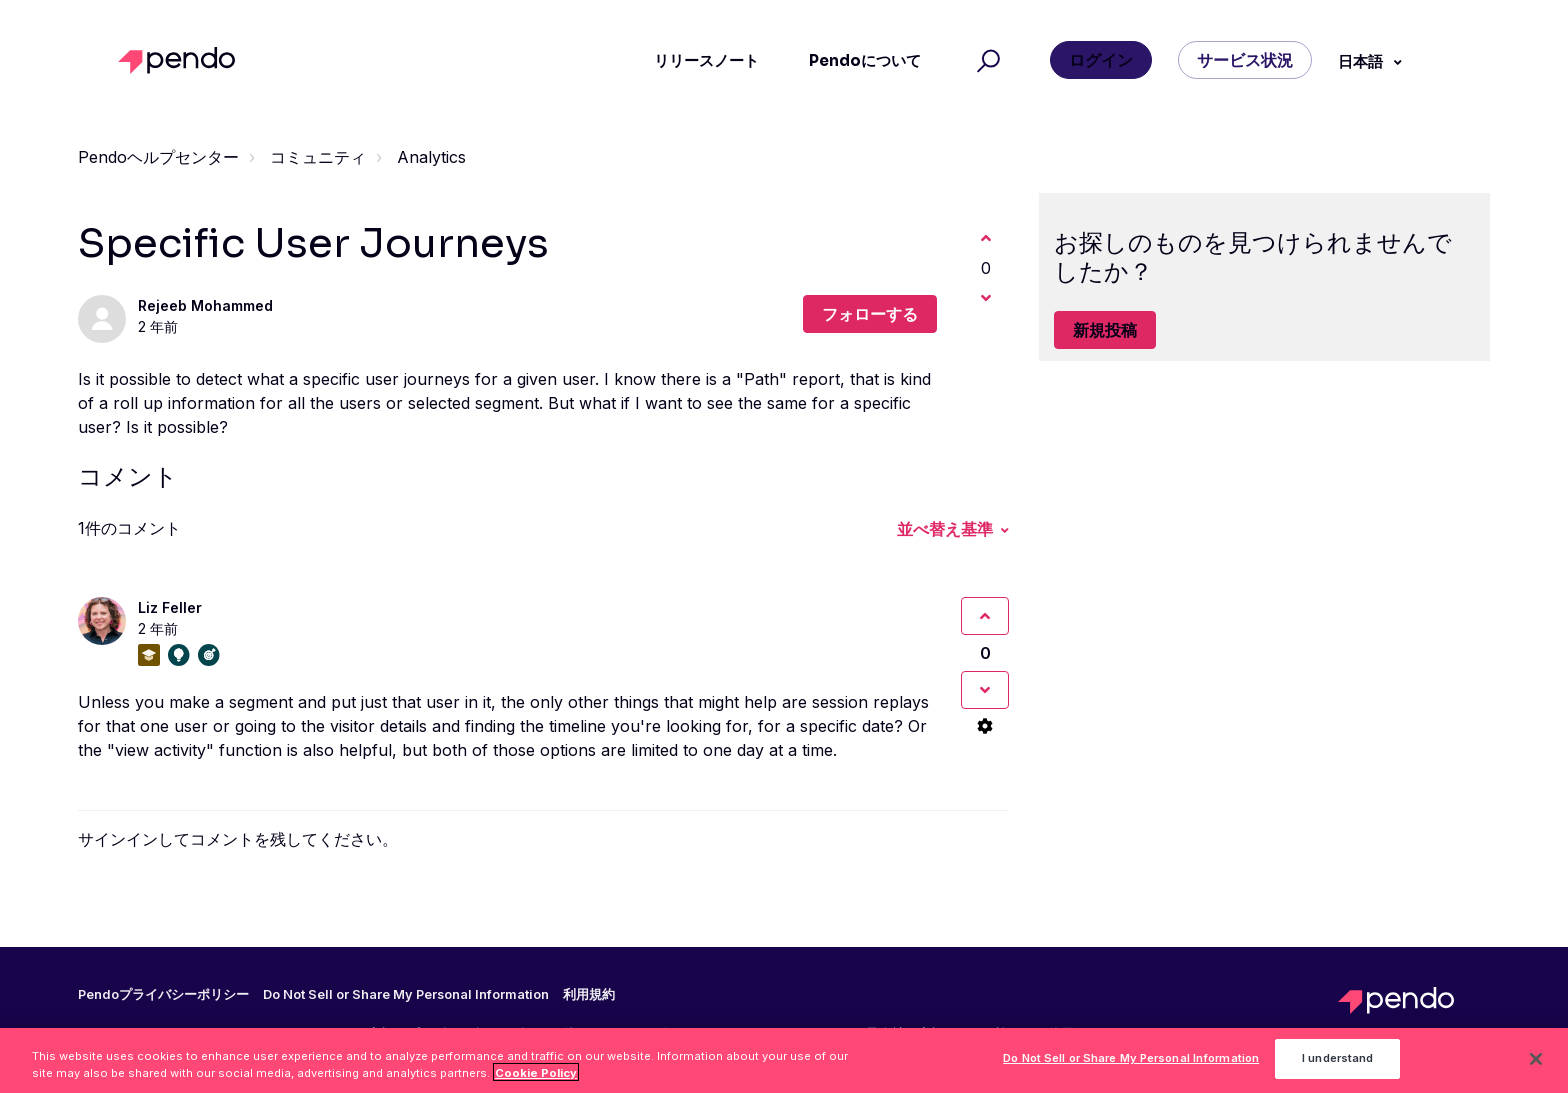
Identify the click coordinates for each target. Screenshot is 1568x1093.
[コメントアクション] (985, 726)
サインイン (118, 839)
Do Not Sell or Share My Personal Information (406, 994)
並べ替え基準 (945, 529)
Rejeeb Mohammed (205, 305)
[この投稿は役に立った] (986, 238)
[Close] (1536, 1064)
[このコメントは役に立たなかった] (985, 690)
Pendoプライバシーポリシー (163, 995)
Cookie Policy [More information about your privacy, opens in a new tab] (536, 1077)
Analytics (431, 157)
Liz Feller (170, 607)
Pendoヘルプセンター (158, 157)
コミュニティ (318, 157)
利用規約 (589, 995)
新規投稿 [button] (1105, 330)
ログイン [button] (1101, 60)
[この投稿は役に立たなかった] (986, 298)
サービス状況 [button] (1245, 60)
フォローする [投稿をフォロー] (870, 314)
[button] (985, 61)
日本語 (1362, 61)
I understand (1337, 1063)
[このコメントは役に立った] (985, 616)
